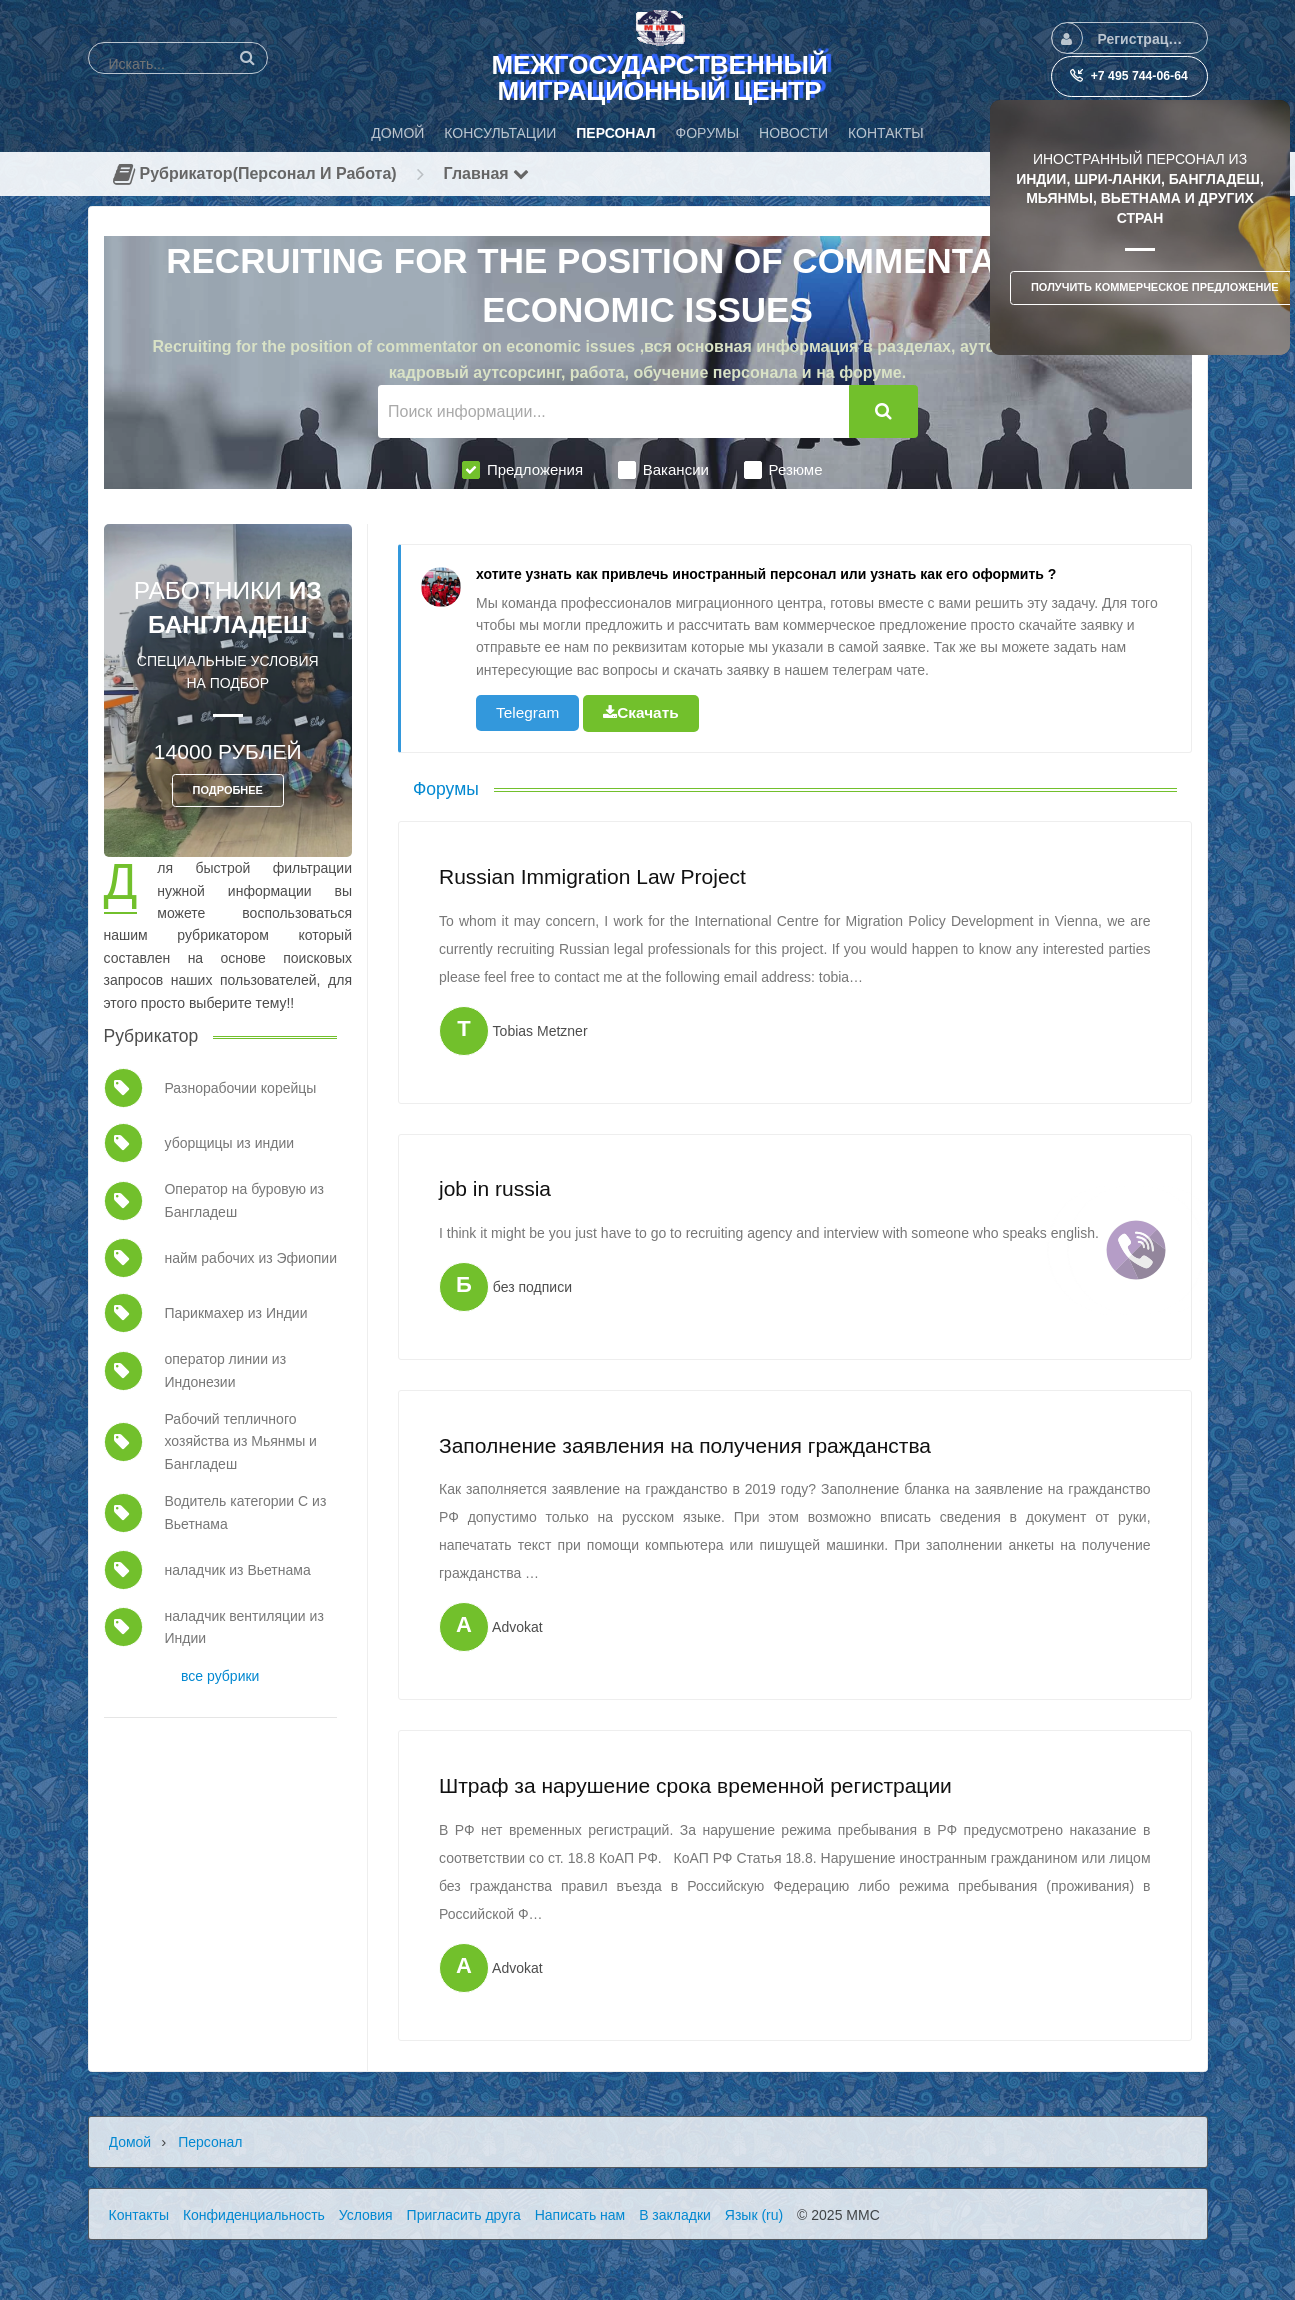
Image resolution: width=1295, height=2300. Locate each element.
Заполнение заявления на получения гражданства (685, 1445)
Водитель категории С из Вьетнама (245, 1512)
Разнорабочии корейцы (240, 1088)
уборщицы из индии (229, 1143)
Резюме (783, 470)
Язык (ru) (754, 2215)
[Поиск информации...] (614, 411)
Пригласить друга (464, 2215)
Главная (487, 173)
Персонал (210, 2142)
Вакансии (663, 470)
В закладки (675, 2215)
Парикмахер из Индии (235, 1313)
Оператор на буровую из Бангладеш (244, 1200)
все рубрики (220, 1676)
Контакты (139, 2215)
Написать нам (580, 2215)
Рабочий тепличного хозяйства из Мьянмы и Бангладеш (240, 1441)
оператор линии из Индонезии (225, 1370)
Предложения (522, 470)
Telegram (527, 712)
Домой (130, 2142)
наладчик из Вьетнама (237, 1570)
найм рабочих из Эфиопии (250, 1258)
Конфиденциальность (254, 2215)
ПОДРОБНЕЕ (228, 790)
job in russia (495, 1188)
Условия (366, 2215)
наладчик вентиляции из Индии (243, 1627)
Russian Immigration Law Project (592, 876)
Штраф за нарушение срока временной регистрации (695, 1785)
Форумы (446, 789)
